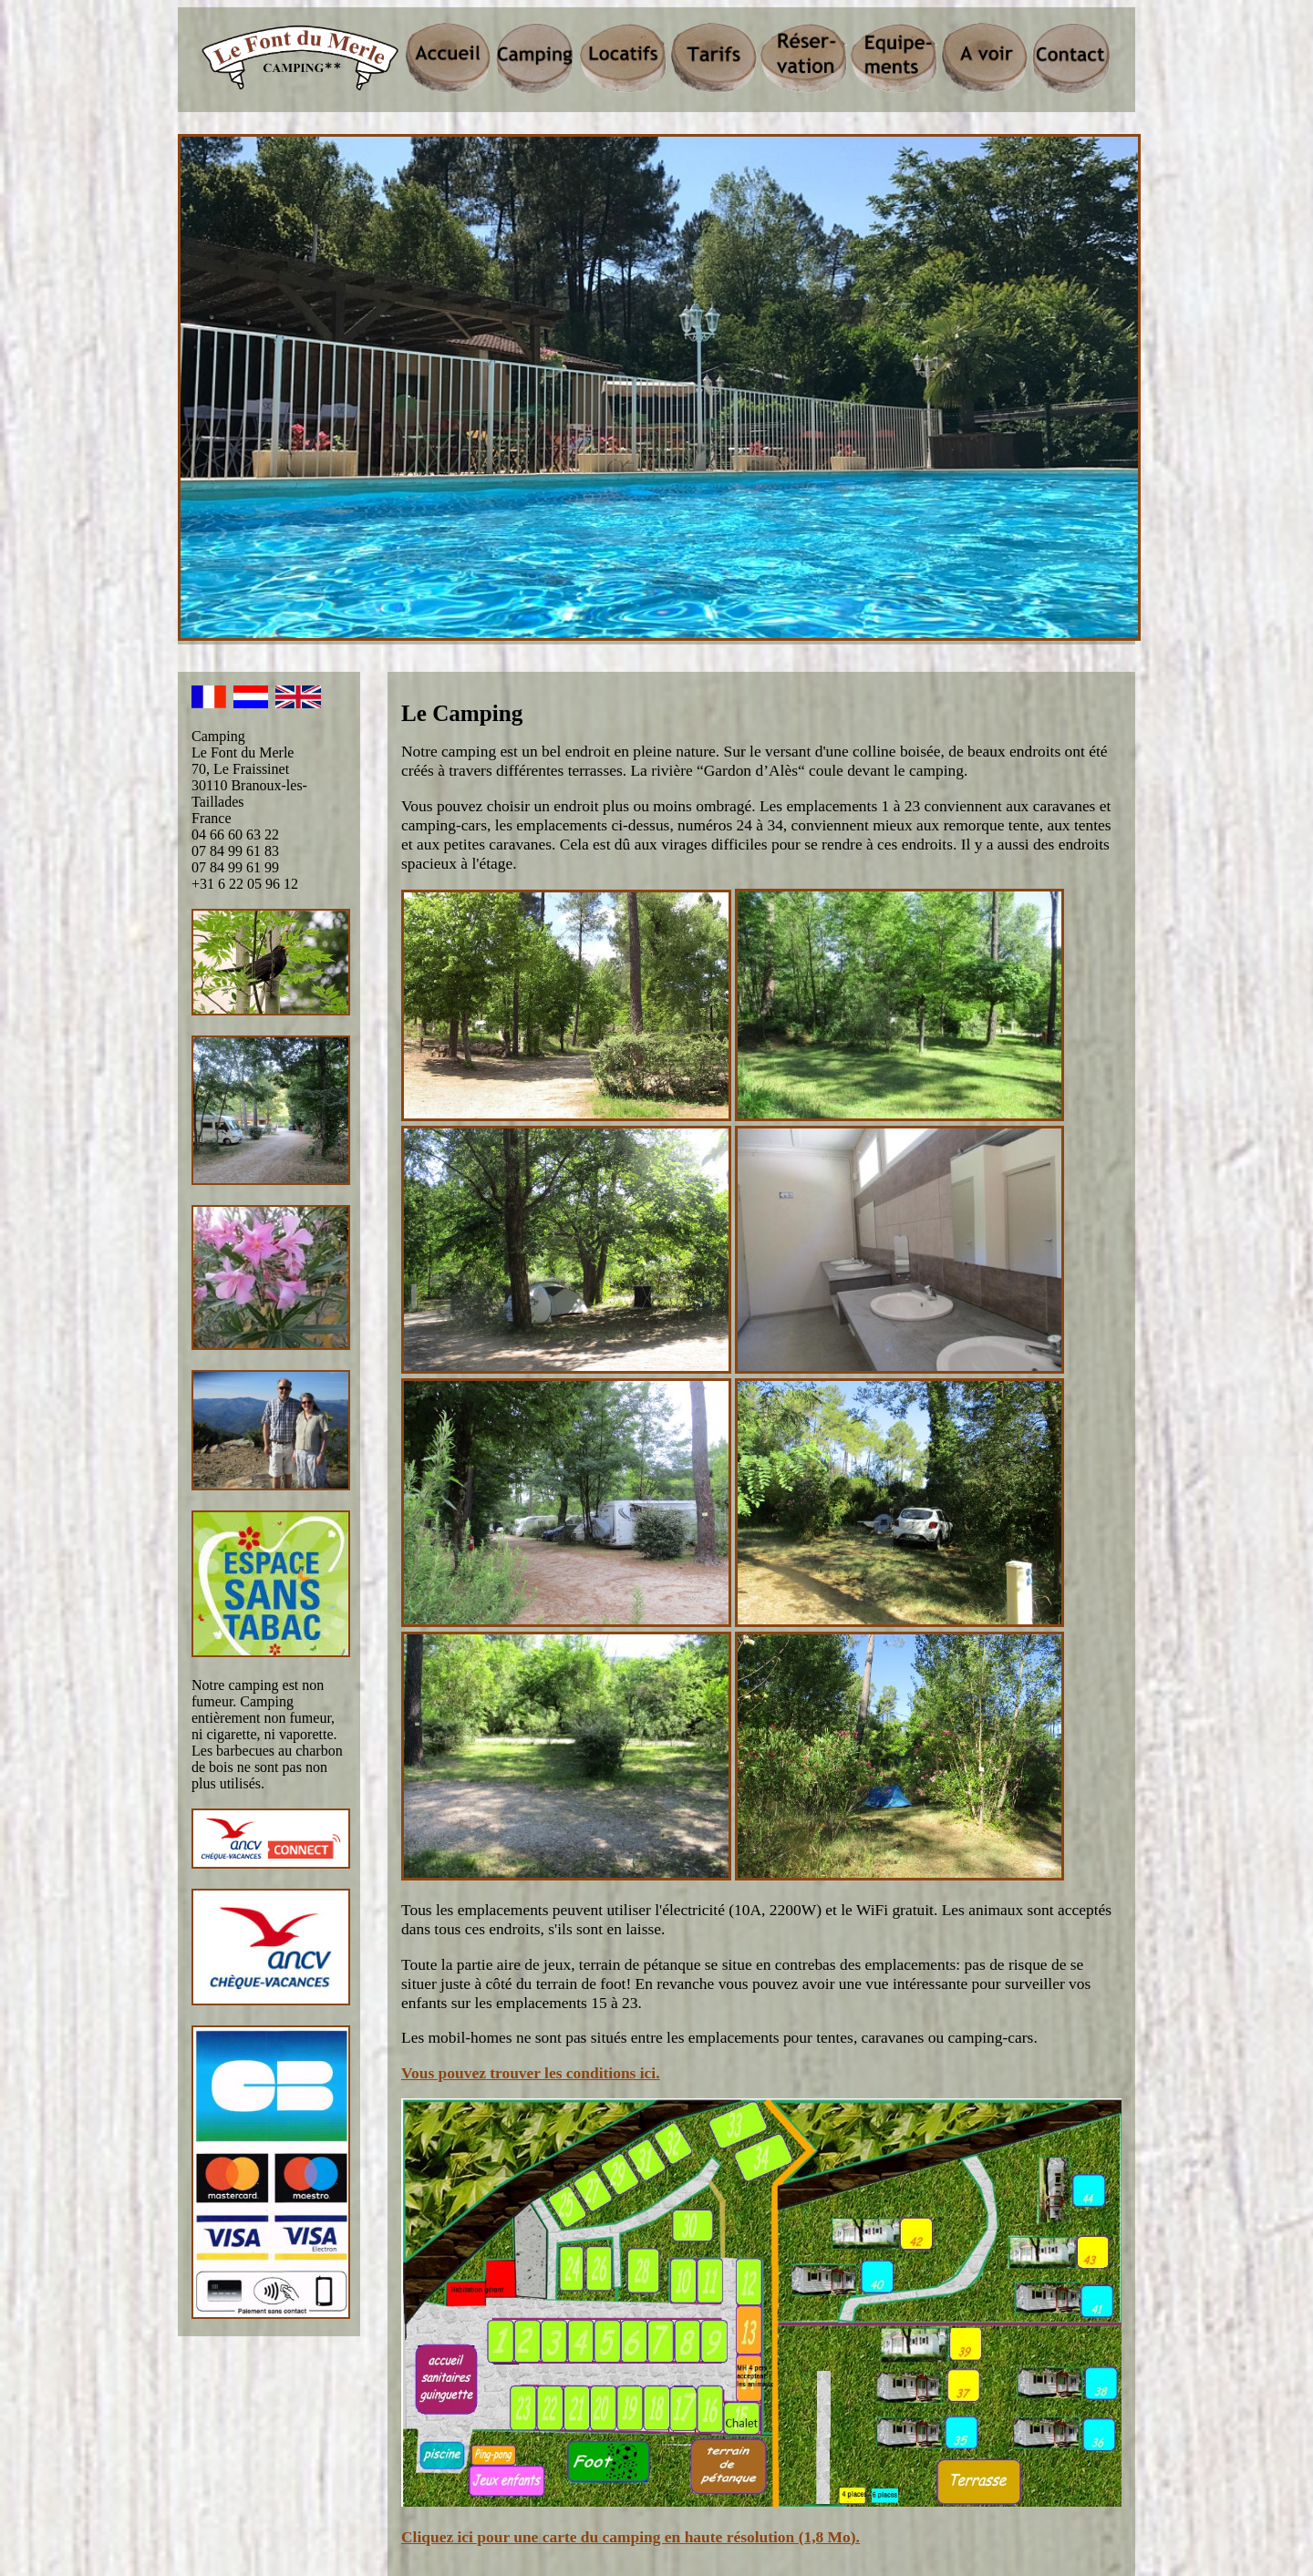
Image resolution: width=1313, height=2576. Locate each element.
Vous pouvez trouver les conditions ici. (530, 2073)
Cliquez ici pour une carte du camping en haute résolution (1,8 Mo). (630, 2537)
